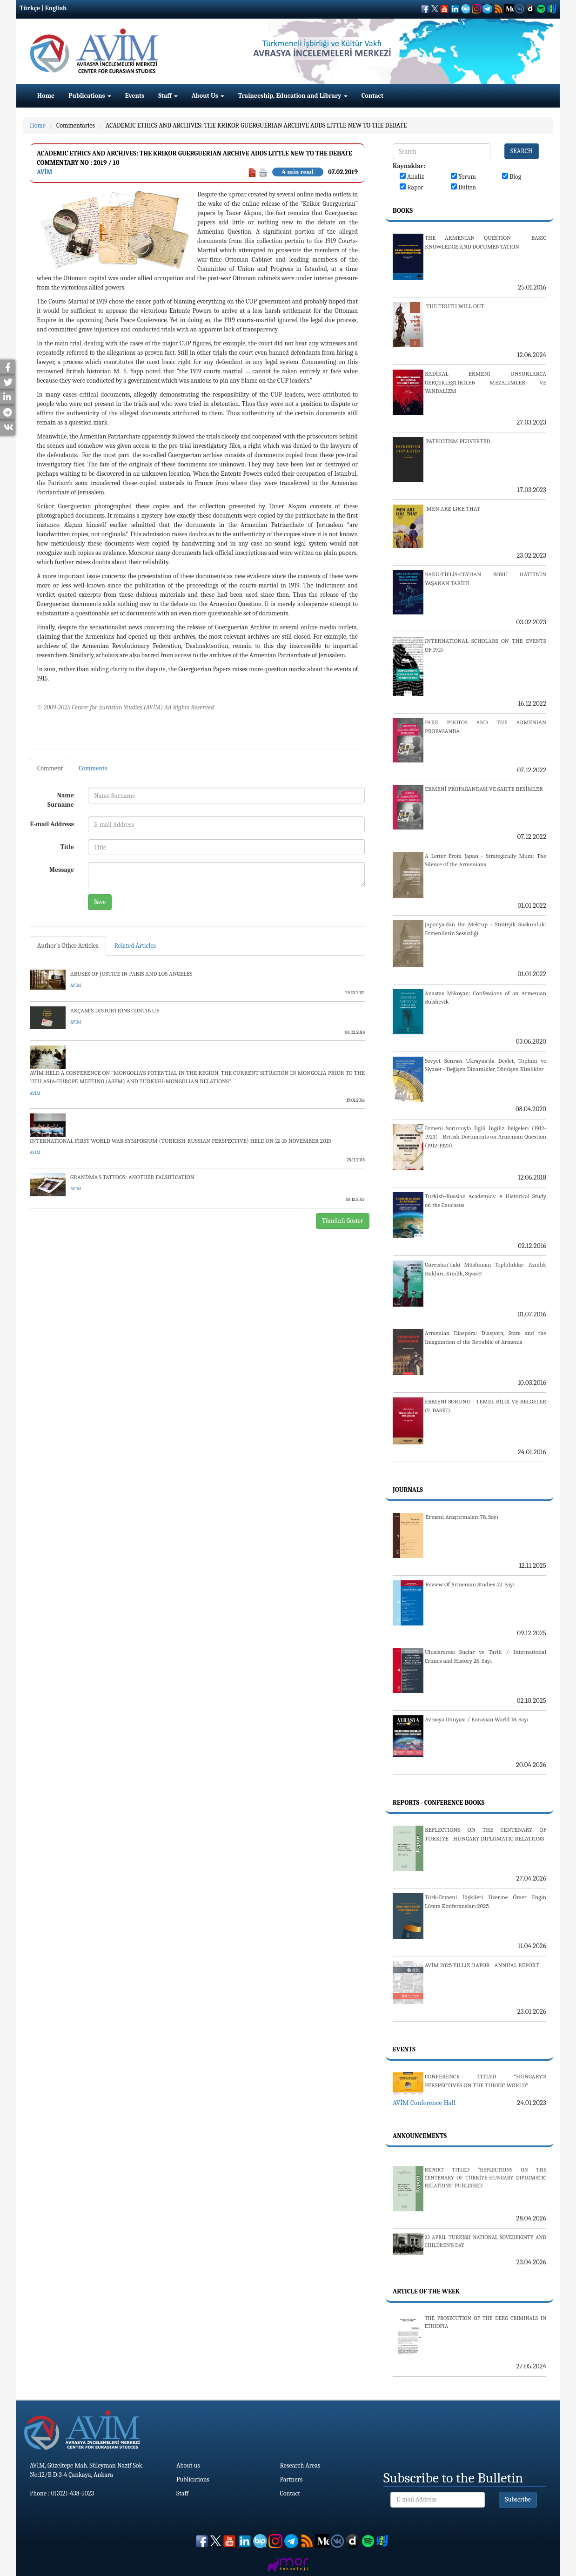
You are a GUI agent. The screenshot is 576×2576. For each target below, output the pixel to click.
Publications (89, 96)
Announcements (420, 2136)
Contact (372, 96)
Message (61, 870)
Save (100, 902)
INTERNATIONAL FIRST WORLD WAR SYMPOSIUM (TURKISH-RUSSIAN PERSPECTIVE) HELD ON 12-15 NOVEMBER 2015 (180, 1140)
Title (67, 847)
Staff (168, 96)
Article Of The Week (426, 2291)
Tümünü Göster (342, 1221)
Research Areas (300, 2465)
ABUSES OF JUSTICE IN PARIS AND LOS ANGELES (131, 973)
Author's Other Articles (68, 946)
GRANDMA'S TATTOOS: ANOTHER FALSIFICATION (132, 1176)
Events (134, 96)
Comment (50, 768)
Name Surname (60, 800)
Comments (93, 768)
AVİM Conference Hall (424, 2102)
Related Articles (135, 946)
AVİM (44, 172)
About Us (208, 96)
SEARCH (521, 151)
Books (403, 211)
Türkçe (30, 8)
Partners (291, 2479)
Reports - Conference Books (438, 1803)
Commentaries (75, 125)
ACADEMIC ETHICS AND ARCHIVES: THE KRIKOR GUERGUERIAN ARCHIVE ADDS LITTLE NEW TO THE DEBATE (256, 125)
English (56, 8)
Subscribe (518, 2499)
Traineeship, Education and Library (293, 96)
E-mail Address (52, 824)
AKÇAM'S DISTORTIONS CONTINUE (114, 1010)
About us (188, 2465)
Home (45, 96)
